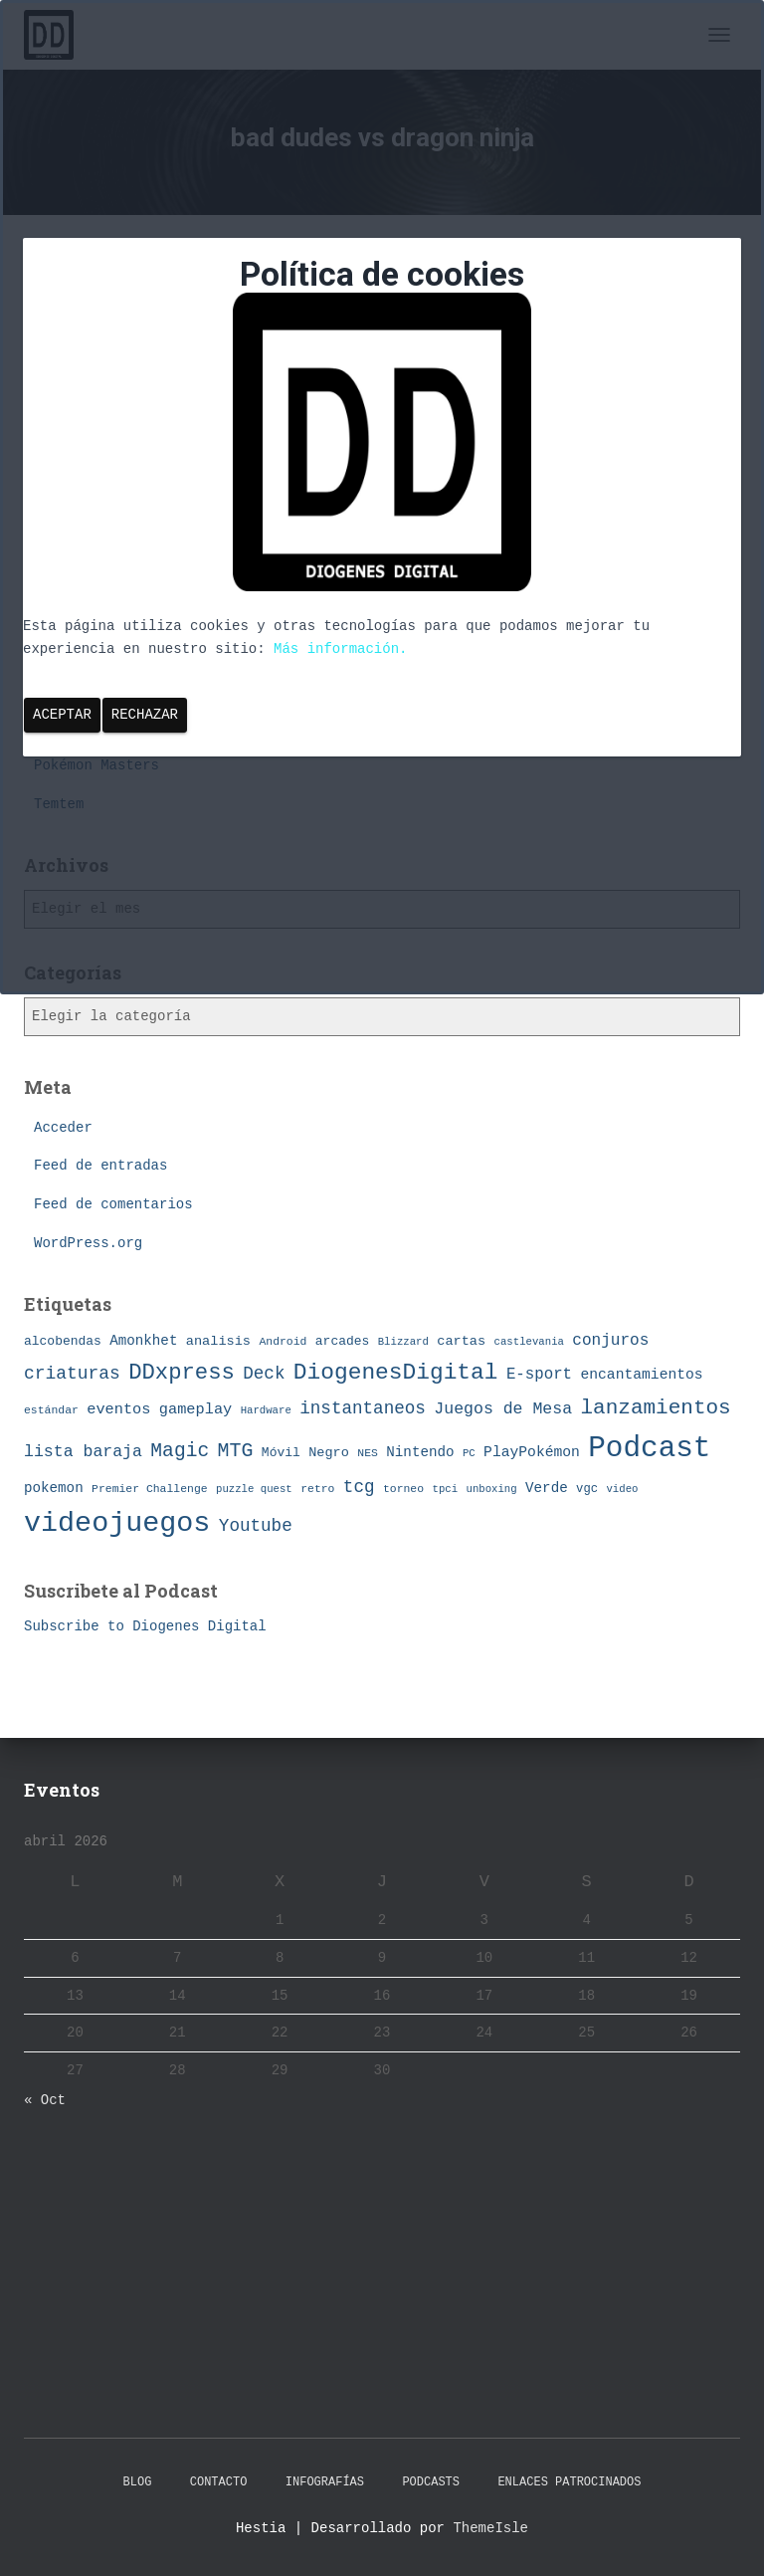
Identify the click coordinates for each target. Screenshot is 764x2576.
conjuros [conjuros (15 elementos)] (610, 1341)
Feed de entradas (100, 1166)
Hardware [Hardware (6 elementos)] (266, 1410)
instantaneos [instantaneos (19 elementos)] (362, 1408)
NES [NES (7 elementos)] (367, 1452)
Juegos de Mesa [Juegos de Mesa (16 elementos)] (503, 1408)
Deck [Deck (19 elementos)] (264, 1374)
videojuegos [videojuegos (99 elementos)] (117, 1523)
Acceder (63, 1128)
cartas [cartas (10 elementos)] (461, 1341)
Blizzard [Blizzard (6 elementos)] (403, 1342)
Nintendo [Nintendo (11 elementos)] (420, 1452)
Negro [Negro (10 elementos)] (328, 1452)
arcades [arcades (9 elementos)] (342, 1341)
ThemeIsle (490, 2528)
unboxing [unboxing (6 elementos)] (492, 1489)
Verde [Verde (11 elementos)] (546, 1488)
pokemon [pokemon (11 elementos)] (54, 1488)
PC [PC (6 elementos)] (469, 1453)
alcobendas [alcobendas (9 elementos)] (62, 1341)
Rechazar (144, 715)
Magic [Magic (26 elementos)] (179, 1451)
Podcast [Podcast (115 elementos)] (649, 1448)
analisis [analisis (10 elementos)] (218, 1341)
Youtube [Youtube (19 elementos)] (255, 1526)
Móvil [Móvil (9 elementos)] (281, 1452)
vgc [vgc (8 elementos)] (587, 1489)
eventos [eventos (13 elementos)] (118, 1409)
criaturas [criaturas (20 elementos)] (72, 1374)
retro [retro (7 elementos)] (317, 1488)
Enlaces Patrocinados (569, 2482)
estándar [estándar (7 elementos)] (51, 1409)
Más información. (340, 649)
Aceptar (62, 715)
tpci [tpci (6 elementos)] (446, 1489)
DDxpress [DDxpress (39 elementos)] (181, 1373)
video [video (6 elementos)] (622, 1489)
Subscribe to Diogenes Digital (145, 1626)
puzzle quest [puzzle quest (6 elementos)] (254, 1489)
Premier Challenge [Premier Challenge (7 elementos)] (150, 1488)
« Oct (45, 2100)
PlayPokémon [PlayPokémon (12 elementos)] (531, 1452)
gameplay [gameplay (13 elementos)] (195, 1409)
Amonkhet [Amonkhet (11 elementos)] (143, 1341)
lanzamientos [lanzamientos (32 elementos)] (656, 1407)
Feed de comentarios (113, 1204)
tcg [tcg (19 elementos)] (359, 1487)
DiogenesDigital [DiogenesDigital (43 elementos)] (395, 1373)
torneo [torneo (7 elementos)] (403, 1488)
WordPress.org (88, 1243)
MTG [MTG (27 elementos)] (236, 1450)
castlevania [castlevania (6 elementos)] (529, 1342)
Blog (137, 2482)
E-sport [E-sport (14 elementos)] (539, 1375)
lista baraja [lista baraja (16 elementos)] (83, 1451)
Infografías (325, 2482)
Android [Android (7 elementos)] (282, 1341)
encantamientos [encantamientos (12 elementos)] (641, 1375)
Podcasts (431, 2482)
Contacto (219, 2482)
